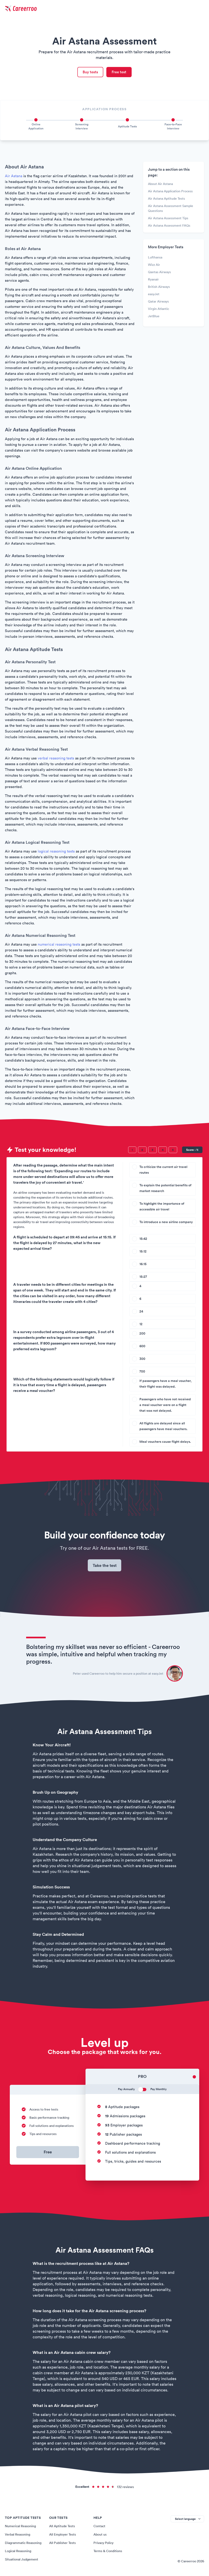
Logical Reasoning (18, 2551)
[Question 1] (132, 1150)
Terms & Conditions (107, 2551)
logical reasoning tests (56, 851)
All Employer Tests (62, 2534)
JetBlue (153, 316)
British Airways (159, 287)
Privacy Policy (103, 2542)
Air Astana (13, 176)
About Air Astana (160, 184)
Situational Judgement (21, 2559)
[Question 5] (173, 1150)
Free (48, 2152)
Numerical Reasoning (20, 2526)
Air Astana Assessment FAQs (169, 226)
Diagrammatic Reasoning (23, 2542)
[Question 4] (162, 1150)
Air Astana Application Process (170, 191)
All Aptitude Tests (62, 2526)
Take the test (105, 1565)
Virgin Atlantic (158, 309)
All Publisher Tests (62, 2542)
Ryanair (153, 279)
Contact (99, 2526)
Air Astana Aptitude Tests (166, 199)
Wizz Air (154, 265)
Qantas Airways (159, 272)
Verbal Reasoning (17, 2534)
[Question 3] (152, 1150)
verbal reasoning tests (56, 758)
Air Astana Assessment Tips (168, 218)
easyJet (153, 294)
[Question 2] (142, 1150)
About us (100, 2534)
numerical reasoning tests (59, 944)
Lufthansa (155, 257)
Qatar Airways (158, 301)
